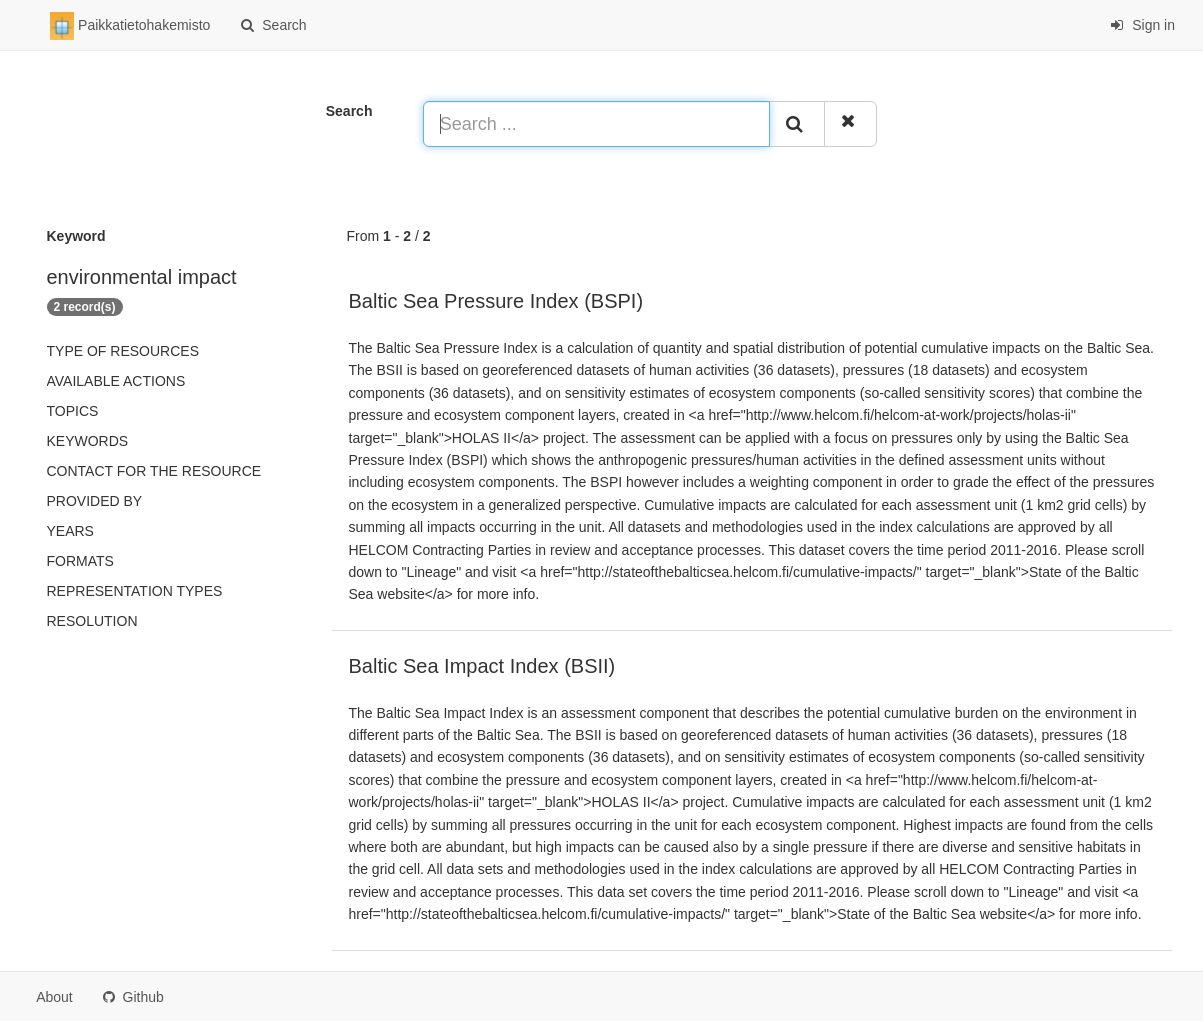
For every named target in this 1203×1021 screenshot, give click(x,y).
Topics (73, 411)
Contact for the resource (154, 471)
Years (70, 531)
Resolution (92, 621)
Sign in (1142, 25)
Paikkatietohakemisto (130, 26)
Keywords (88, 441)
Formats (80, 561)
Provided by (95, 501)
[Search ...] (597, 124)
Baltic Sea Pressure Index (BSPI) (496, 301)
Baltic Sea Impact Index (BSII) (482, 666)
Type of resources (123, 351)
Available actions (116, 381)
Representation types (135, 591)
